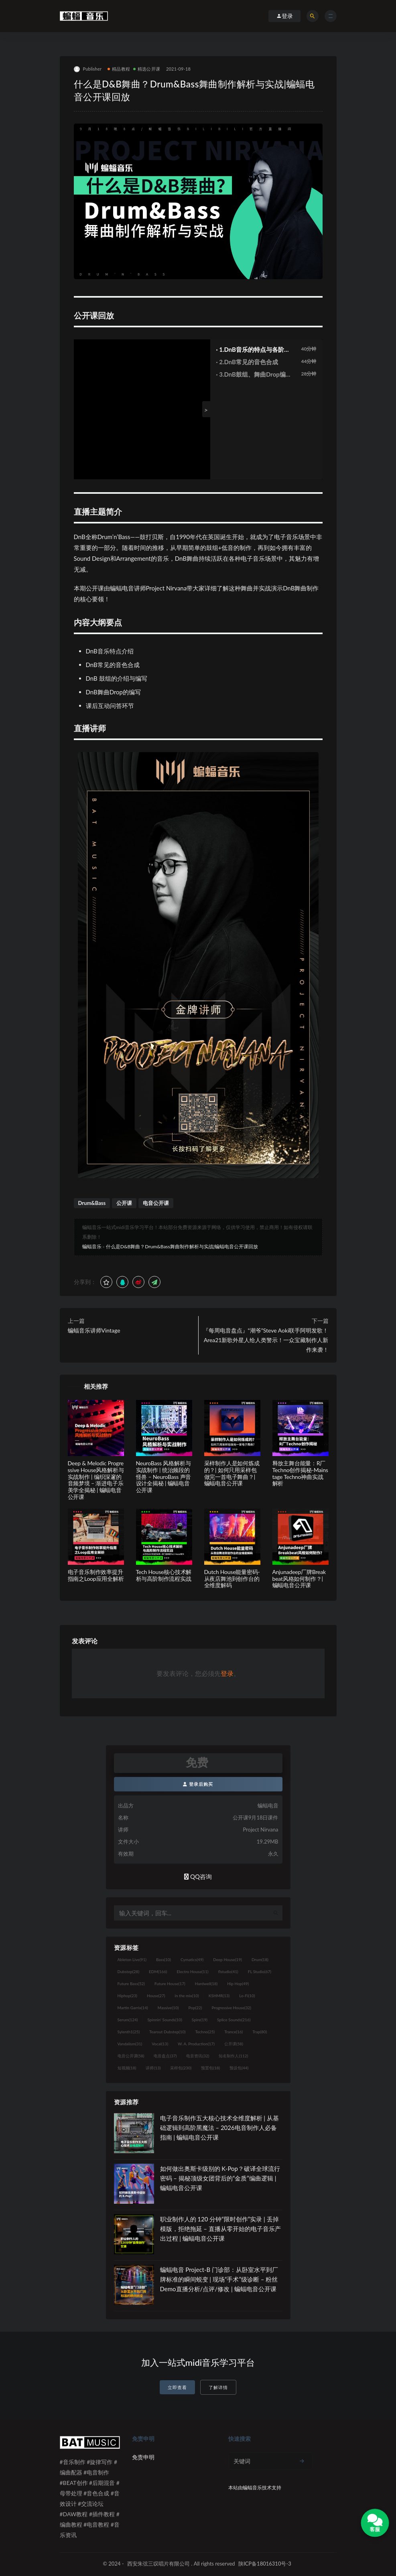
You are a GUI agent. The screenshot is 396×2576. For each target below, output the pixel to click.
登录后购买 (198, 1784)
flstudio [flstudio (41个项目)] (228, 1971)
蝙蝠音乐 (92, 1246)
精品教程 (119, 68)
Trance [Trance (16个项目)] (233, 2031)
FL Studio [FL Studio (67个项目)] (259, 1971)
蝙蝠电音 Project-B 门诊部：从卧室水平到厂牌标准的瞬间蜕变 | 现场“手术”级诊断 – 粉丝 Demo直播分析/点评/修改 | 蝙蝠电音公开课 (219, 2279)
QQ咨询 (198, 1876)
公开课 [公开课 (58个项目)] (233, 2043)
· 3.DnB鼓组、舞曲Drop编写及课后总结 (254, 375)
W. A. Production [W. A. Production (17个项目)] (196, 2043)
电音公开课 (156, 1203)
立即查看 (177, 2387)
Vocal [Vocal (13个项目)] (160, 2043)
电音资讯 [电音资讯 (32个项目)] (197, 2055)
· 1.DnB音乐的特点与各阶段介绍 (253, 350)
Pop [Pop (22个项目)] (195, 2007)
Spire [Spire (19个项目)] (199, 2019)
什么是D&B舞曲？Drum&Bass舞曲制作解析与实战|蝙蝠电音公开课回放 (182, 1246)
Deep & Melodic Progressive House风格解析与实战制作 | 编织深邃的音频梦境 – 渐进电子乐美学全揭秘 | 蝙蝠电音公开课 (96, 1480)
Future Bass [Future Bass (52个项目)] (131, 1983)
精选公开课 (146, 68)
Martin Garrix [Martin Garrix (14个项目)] (133, 2007)
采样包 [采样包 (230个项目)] (180, 2067)
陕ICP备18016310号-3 (264, 2563)
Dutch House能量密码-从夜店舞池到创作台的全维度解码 (232, 1578)
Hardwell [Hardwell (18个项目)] (206, 1983)
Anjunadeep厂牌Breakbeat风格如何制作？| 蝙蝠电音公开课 (299, 1578)
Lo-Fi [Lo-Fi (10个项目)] (247, 1995)
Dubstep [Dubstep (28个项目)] (129, 1971)
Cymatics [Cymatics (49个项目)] (192, 1959)
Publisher (88, 69)
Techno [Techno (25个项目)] (205, 2031)
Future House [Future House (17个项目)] (169, 1983)
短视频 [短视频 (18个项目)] (127, 2067)
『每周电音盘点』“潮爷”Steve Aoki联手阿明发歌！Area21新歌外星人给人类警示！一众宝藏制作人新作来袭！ (266, 1340)
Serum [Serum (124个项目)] (128, 2019)
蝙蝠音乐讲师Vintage (94, 1330)
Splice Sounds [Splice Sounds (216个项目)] (233, 2019)
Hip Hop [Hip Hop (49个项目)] (238, 1983)
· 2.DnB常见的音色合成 (247, 361)
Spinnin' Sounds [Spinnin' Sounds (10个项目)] (165, 2019)
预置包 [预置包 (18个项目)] (210, 2067)
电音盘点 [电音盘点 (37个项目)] (165, 2055)
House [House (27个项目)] (156, 1995)
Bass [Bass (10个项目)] (163, 1959)
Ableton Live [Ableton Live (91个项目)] (132, 1959)
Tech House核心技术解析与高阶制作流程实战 (164, 1575)
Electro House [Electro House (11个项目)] (193, 1971)
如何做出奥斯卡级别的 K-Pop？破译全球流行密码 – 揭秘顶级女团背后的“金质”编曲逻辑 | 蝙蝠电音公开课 (220, 2178)
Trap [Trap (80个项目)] (259, 2031)
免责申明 (143, 2457)
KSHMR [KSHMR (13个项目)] (219, 1995)
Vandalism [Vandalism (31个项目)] (130, 2043)
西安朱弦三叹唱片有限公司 (158, 2563)
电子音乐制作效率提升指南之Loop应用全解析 (96, 1575)
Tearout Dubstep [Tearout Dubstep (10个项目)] (167, 2031)
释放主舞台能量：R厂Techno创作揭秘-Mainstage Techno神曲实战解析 (300, 1473)
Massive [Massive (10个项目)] (168, 2007)
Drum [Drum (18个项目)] (260, 1959)
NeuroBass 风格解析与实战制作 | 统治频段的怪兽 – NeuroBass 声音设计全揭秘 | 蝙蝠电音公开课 (163, 1476)
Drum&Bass (92, 1203)
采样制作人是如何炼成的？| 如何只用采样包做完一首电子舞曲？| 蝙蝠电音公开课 (232, 1473)
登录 (227, 1673)
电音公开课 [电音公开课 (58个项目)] (131, 2055)
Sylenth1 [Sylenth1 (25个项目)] (129, 2031)
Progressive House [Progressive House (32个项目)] (231, 2007)
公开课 (124, 1203)
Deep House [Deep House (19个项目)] (227, 1959)
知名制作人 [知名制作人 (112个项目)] (233, 2055)
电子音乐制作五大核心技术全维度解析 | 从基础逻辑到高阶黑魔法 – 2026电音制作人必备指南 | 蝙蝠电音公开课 (219, 2127)
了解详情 (218, 2387)
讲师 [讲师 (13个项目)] (153, 2067)
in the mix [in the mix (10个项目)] (187, 1995)
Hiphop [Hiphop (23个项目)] (128, 1995)
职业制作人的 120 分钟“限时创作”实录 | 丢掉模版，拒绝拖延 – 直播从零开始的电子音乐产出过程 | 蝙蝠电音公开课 (220, 2228)
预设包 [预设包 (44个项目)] (238, 2067)
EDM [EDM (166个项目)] (158, 1971)
